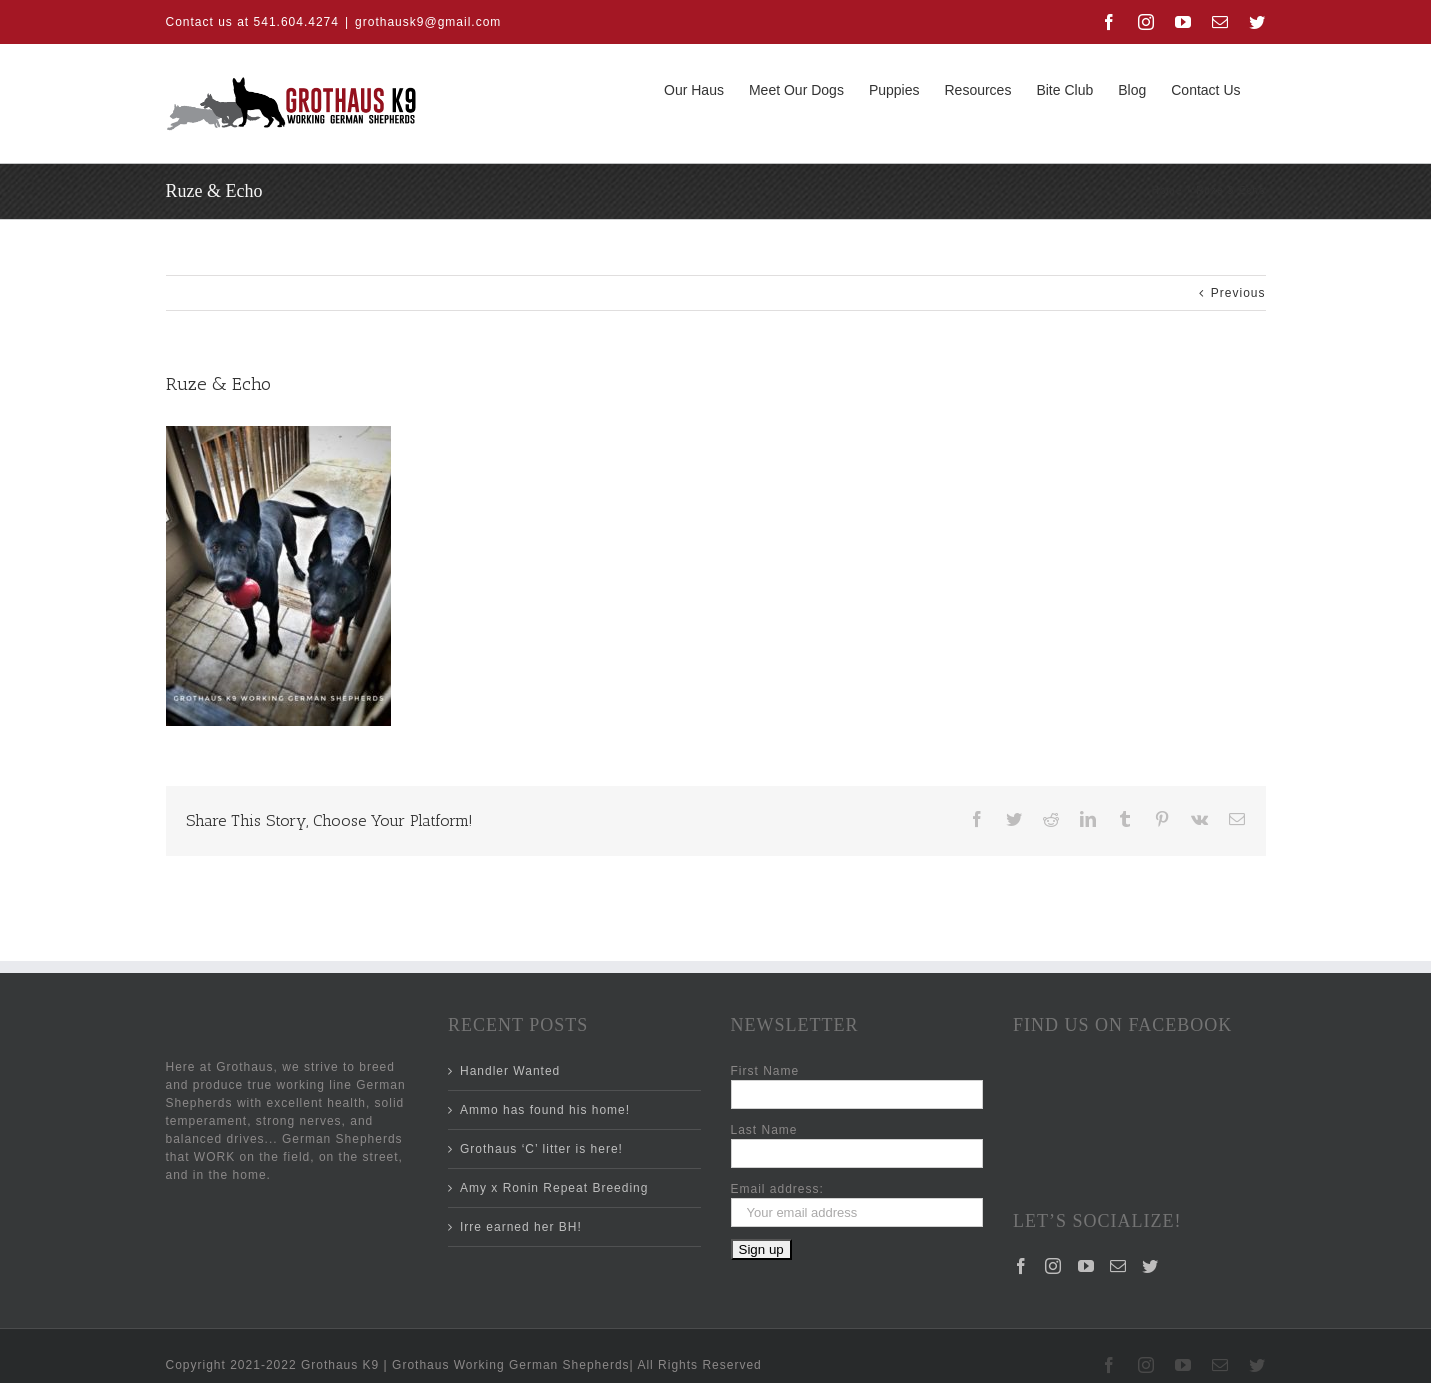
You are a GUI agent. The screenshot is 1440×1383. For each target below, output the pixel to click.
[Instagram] (1053, 1184)
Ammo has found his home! (545, 1110)
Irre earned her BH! (521, 1227)
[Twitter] (1150, 1184)
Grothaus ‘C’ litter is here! (541, 1149)
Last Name (764, 1130)
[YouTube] (1086, 1184)
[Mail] (1118, 1184)
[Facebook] (1021, 1184)
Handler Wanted (510, 1071)
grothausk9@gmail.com (428, 22)
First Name (765, 1071)
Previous (1238, 293)
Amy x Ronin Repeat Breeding (554, 1188)
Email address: (777, 1189)
